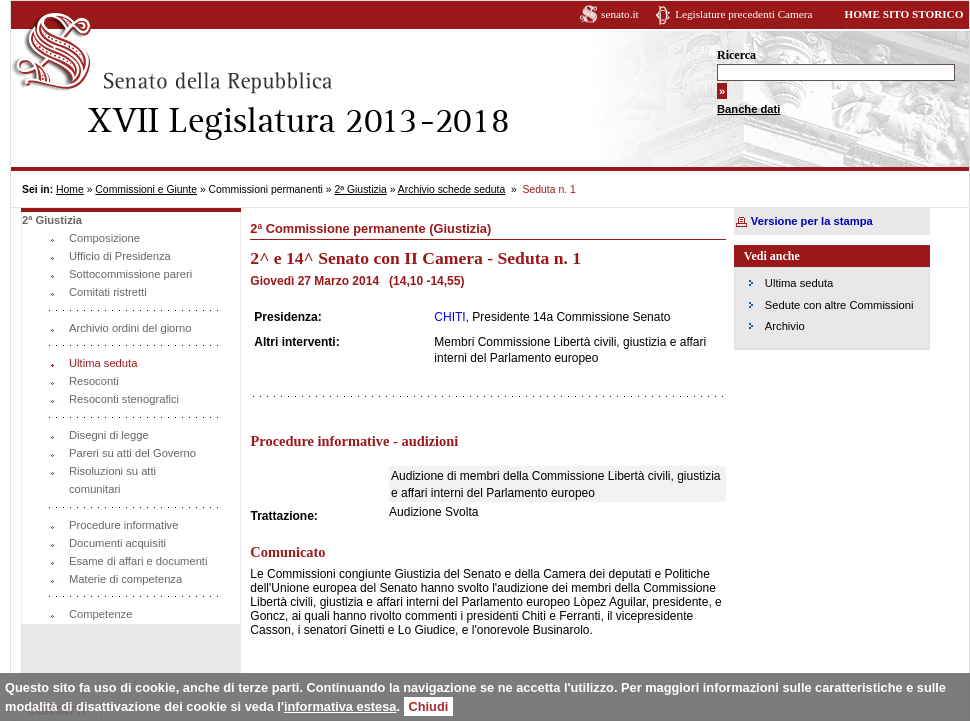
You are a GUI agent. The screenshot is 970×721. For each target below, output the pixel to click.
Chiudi (429, 706)
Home (70, 189)
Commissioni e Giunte (146, 189)
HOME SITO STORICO (903, 14)
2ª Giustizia (360, 189)
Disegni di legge (109, 435)
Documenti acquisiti (117, 543)
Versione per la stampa (812, 221)
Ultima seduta (103, 363)
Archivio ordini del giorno (130, 328)
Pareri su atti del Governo (132, 453)
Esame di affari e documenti (138, 561)
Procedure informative (123, 525)
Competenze (100, 614)
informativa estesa (340, 706)
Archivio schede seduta (451, 189)
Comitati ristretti (108, 292)
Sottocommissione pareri (130, 274)
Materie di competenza (125, 579)
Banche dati (748, 109)
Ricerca (736, 55)
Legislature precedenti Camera (743, 14)
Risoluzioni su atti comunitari (112, 480)
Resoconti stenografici (124, 399)
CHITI (449, 317)
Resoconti (94, 381)
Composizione (104, 238)
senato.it (620, 14)
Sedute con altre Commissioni (839, 305)
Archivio (785, 326)
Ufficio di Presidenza (120, 256)
